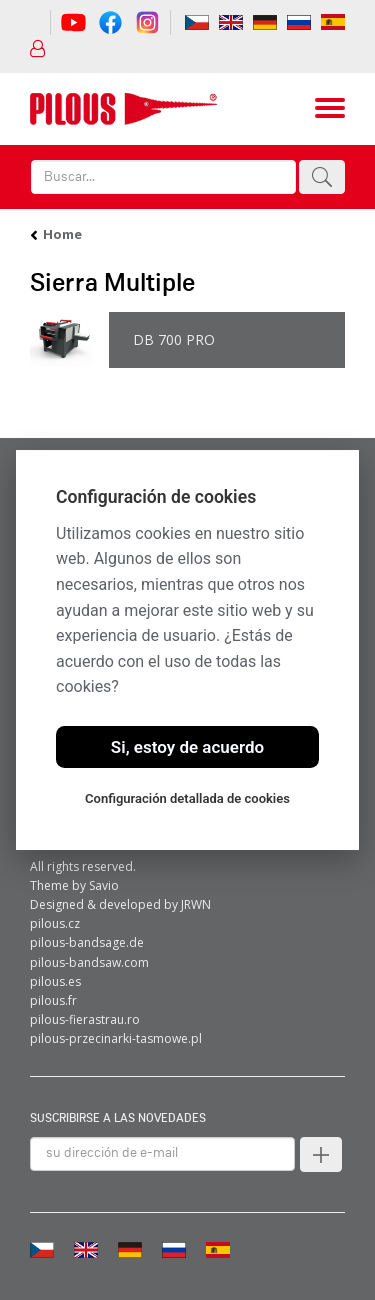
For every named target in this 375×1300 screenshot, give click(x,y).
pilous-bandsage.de (87, 942)
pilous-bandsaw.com (89, 962)
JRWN (196, 904)
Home (62, 234)
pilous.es (55, 981)
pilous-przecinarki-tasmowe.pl (116, 1038)
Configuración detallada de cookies (187, 798)
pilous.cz (55, 923)
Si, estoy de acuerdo (187, 747)
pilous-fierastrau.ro (85, 1019)
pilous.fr (53, 1000)
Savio (104, 885)
